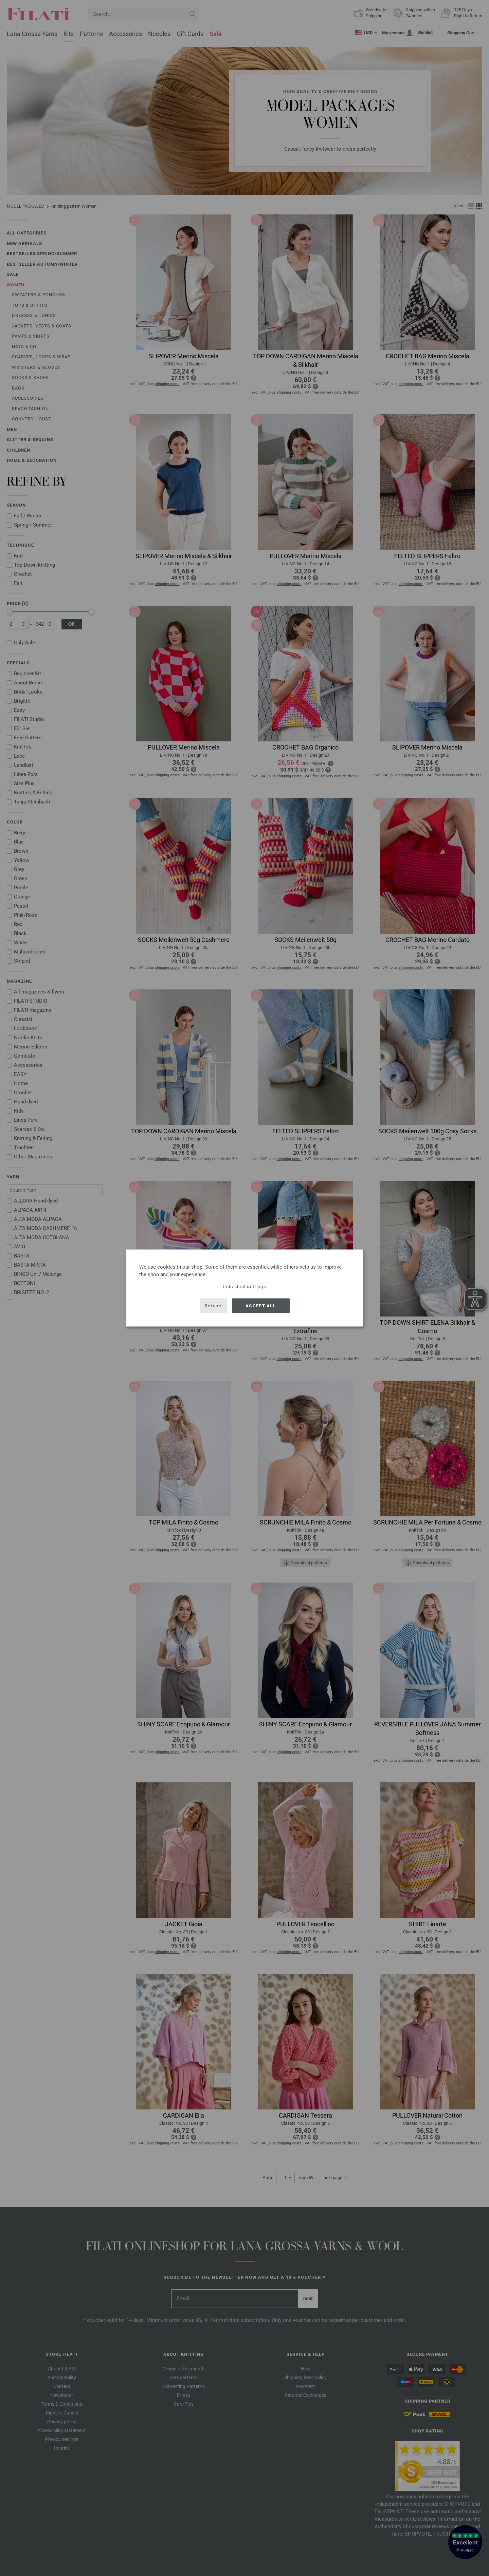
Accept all (261, 1305)
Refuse (213, 1305)
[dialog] (244, 1288)
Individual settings (244, 1286)
